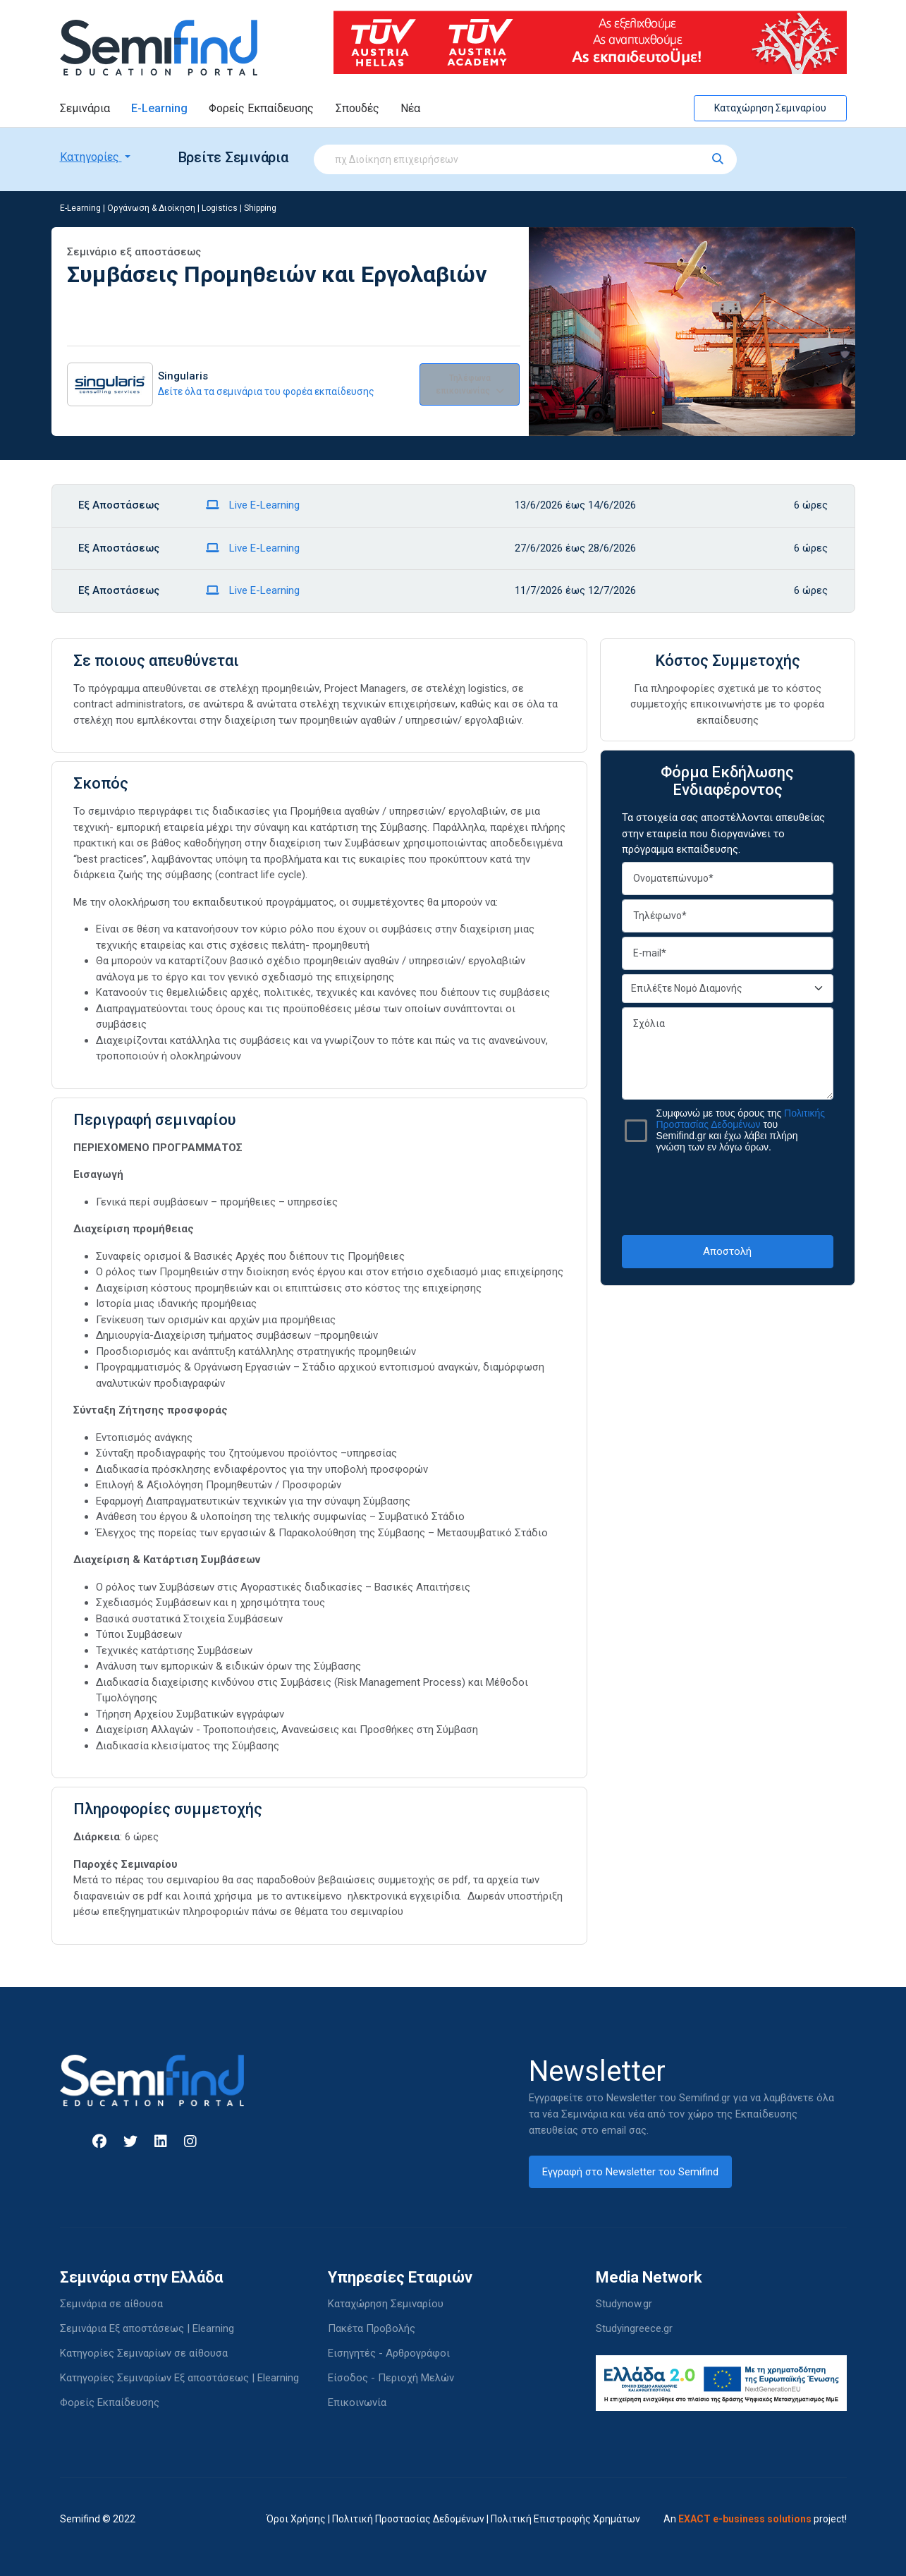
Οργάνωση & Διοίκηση (151, 208)
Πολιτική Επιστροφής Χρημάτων (565, 2519)
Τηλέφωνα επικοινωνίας (470, 384)
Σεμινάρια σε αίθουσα (111, 2303)
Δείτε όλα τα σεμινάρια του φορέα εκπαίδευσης (266, 391)
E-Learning (159, 108)
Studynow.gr (624, 2303)
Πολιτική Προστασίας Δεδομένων (408, 2519)
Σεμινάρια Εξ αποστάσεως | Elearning (147, 2328)
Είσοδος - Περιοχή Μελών (391, 2377)
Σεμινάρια (85, 108)
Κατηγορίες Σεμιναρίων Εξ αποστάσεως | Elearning (179, 2377)
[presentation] (729, 1193)
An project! (755, 2519)
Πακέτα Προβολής (371, 2328)
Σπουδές (357, 108)
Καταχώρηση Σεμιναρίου (770, 108)
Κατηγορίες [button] (91, 157)
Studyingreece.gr (634, 2328)
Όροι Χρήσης (296, 2519)
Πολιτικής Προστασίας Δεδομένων (741, 1118)
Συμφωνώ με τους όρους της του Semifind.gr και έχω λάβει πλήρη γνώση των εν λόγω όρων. (741, 1130)
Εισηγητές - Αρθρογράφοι (389, 2353)
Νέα (410, 108)
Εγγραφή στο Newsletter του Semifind (630, 2171)
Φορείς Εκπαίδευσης (261, 108)
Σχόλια (727, 1053)
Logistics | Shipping (239, 208)
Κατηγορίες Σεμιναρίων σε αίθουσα (144, 2353)
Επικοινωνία (357, 2402)
